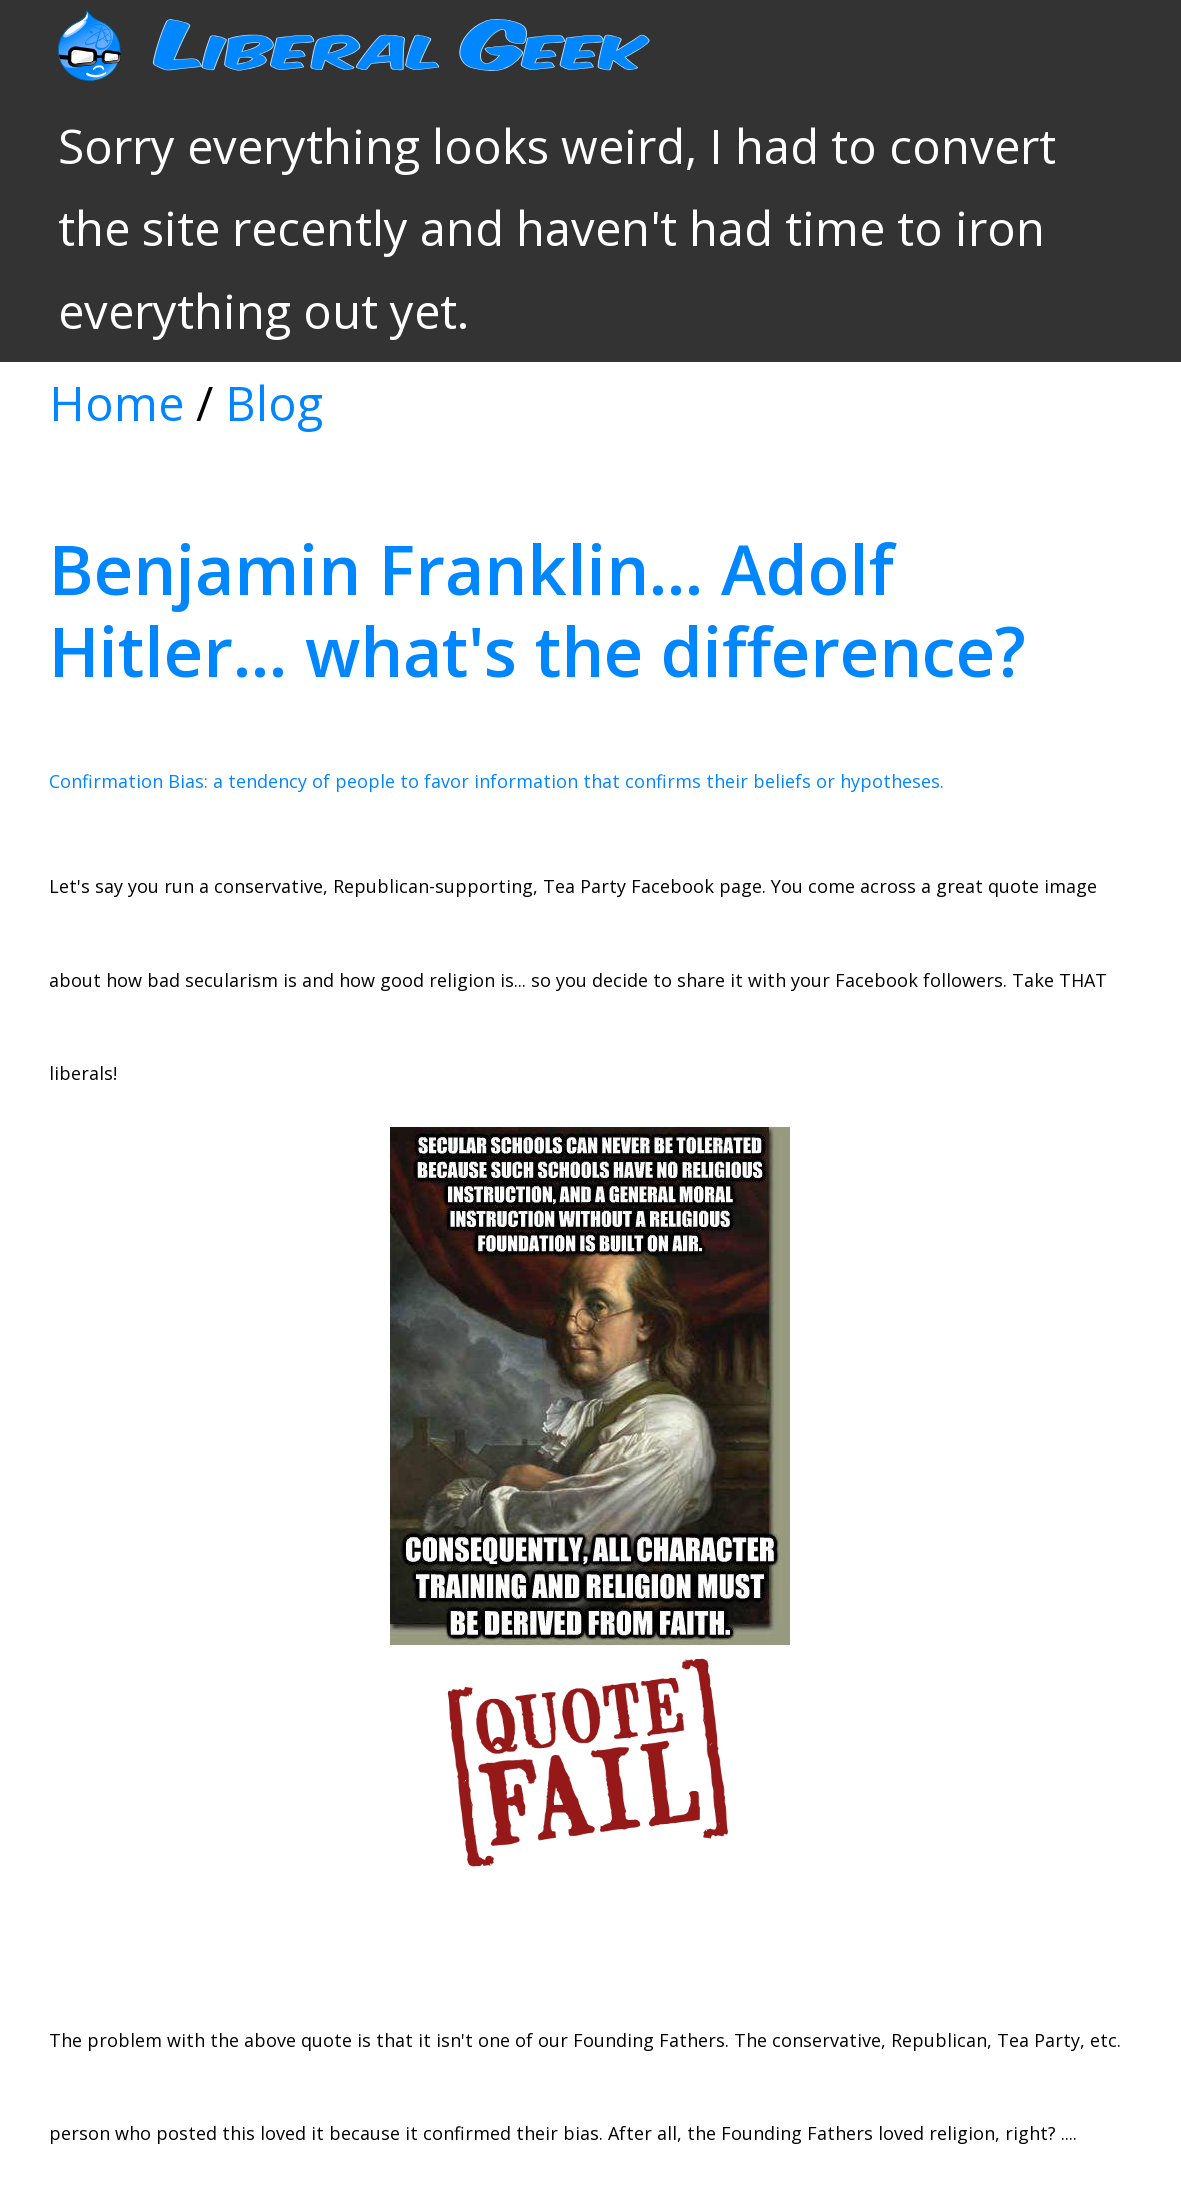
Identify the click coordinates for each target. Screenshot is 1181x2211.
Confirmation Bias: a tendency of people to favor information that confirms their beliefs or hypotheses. (496, 781)
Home (116, 403)
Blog (274, 403)
